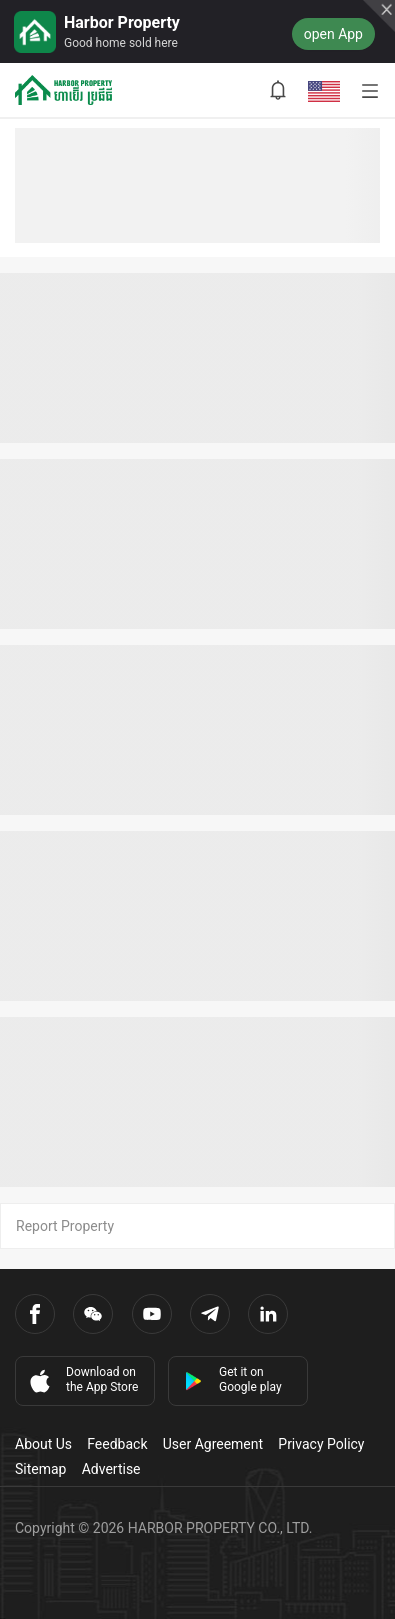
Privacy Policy (321, 1444)
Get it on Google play (233, 1379)
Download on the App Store (82, 1380)
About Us (43, 1444)
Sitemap (40, 1469)
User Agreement (213, 1444)
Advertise (111, 1469)
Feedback (117, 1444)
